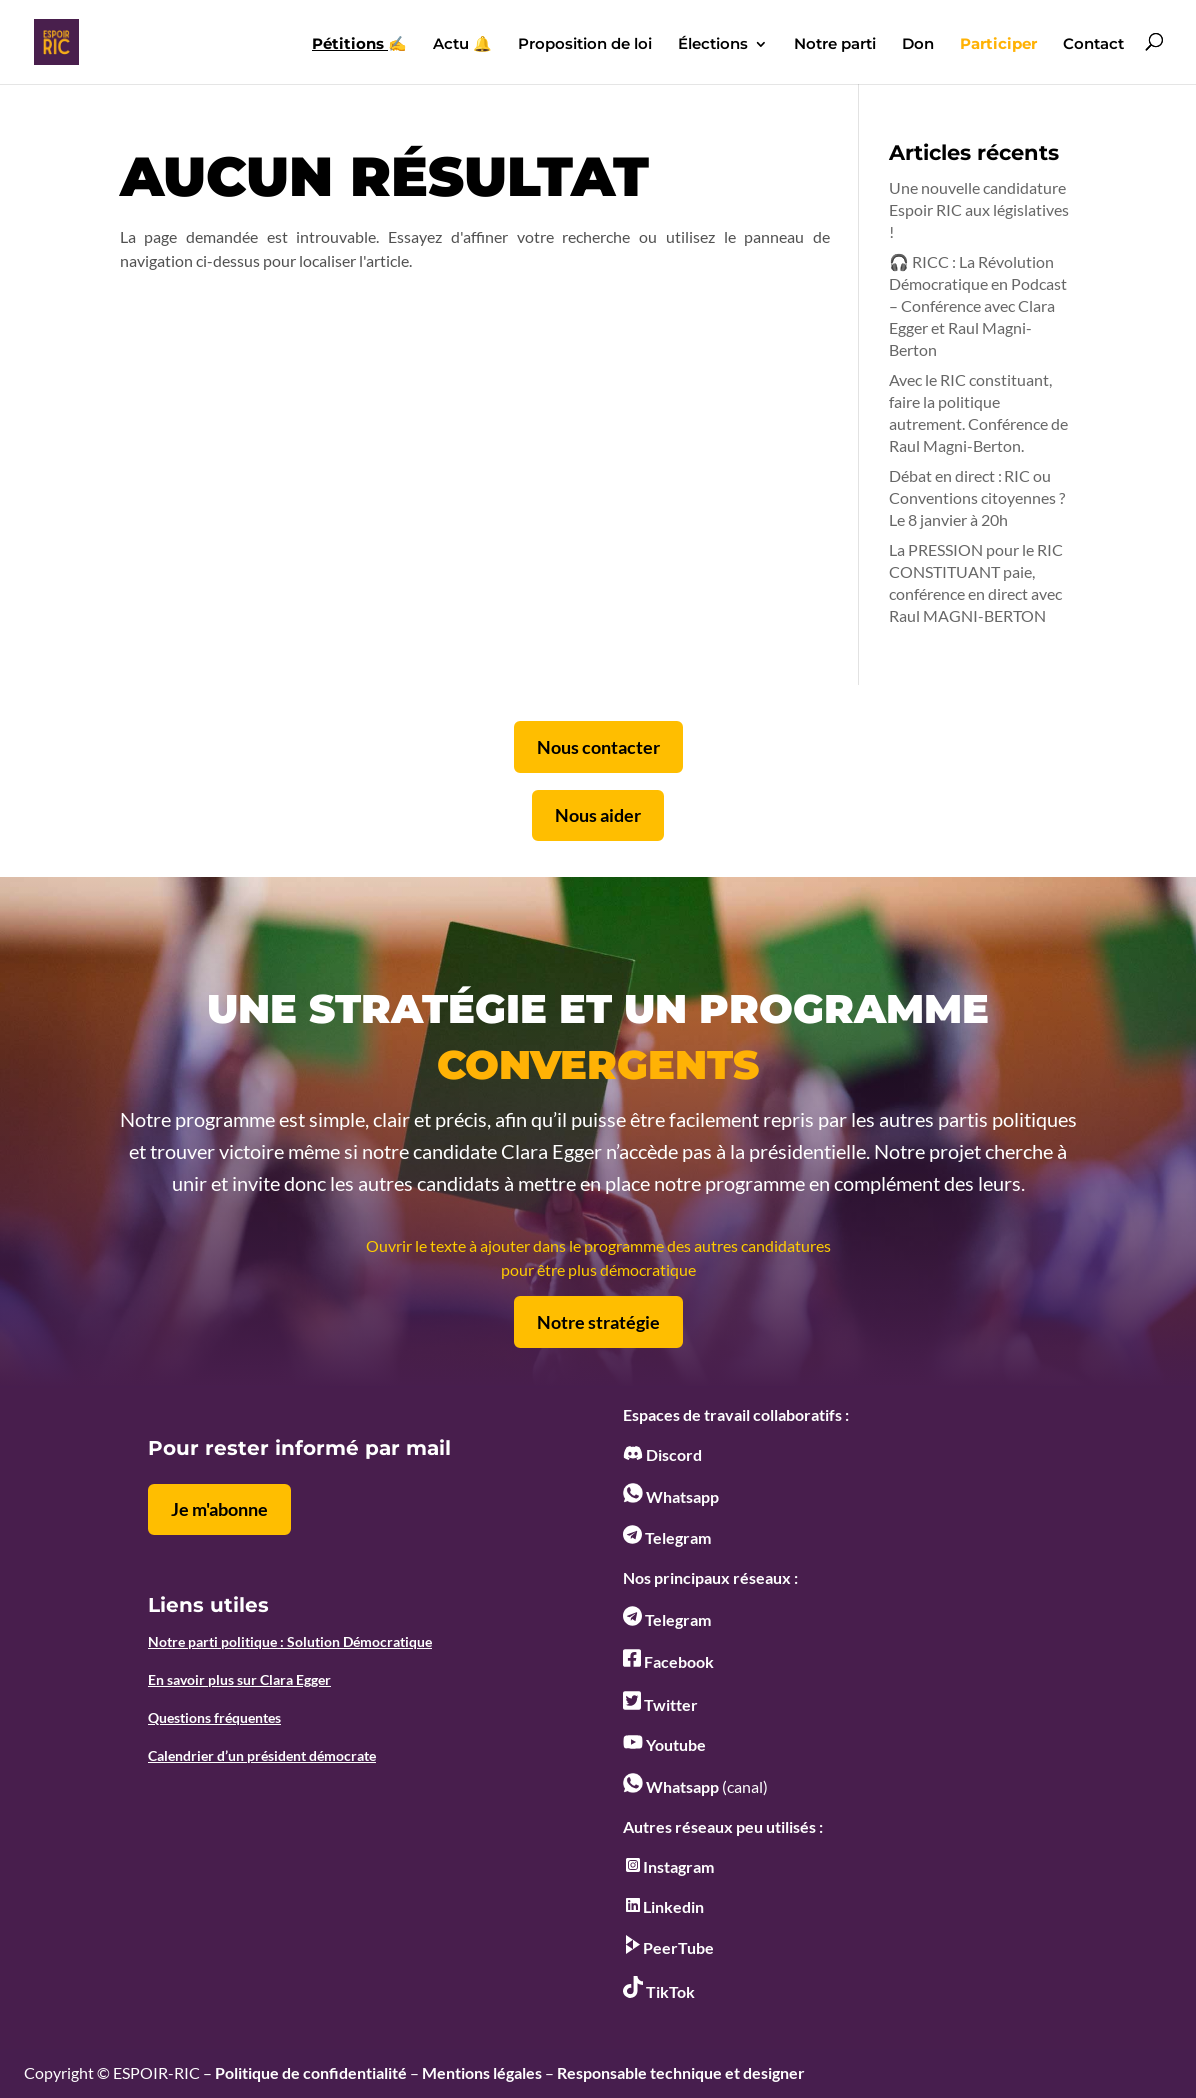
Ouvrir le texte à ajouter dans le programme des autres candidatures (598, 1245)
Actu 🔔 (462, 45)
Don (918, 45)
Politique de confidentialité (311, 2072)
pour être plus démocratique (598, 1269)
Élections (713, 45)
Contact (1093, 45)
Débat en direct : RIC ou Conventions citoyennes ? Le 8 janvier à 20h (977, 497)
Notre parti (835, 45)
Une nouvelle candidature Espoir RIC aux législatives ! (979, 209)
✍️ (359, 45)
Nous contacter (598, 747)
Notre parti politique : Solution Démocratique (290, 1641)
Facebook (668, 1661)
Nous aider (598, 815)
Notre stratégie (598, 1322)
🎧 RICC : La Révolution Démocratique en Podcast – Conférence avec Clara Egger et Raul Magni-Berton (978, 305)
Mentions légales (482, 2072)
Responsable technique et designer (681, 2072)
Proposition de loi (585, 45)
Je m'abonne (219, 1509)
